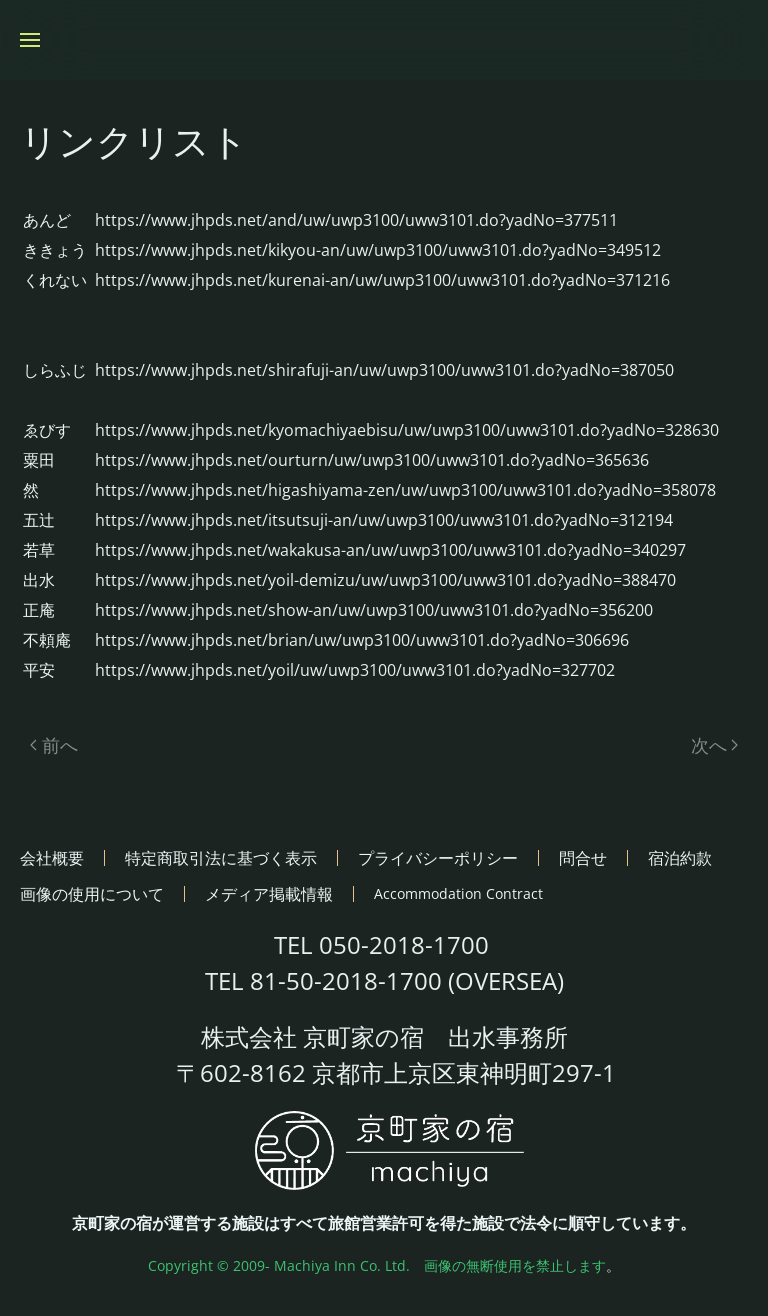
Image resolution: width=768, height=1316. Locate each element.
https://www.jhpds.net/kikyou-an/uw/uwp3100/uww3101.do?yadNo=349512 (378, 250)
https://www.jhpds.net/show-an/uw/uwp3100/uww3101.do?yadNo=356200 (374, 610)
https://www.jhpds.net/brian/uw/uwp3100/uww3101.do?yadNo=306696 (362, 640)
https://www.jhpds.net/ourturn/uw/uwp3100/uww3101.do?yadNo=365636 (372, 460)
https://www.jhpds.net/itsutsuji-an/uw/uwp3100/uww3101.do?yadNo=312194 (384, 520)
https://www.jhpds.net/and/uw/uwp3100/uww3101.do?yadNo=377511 (356, 220)
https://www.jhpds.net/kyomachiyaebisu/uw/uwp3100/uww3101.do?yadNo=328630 (407, 430)
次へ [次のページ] (715, 745)
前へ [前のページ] (54, 745)
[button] (30, 40)
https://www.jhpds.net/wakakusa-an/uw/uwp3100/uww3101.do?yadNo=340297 (390, 550)
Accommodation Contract (458, 893)
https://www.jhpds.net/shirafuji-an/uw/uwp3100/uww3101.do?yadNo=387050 (384, 370)
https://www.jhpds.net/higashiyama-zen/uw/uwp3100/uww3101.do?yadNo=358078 (405, 490)
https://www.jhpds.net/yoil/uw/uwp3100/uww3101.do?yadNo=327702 (355, 670)
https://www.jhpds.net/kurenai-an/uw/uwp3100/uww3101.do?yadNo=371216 (382, 280)
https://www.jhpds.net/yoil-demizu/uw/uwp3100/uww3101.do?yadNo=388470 (385, 580)
